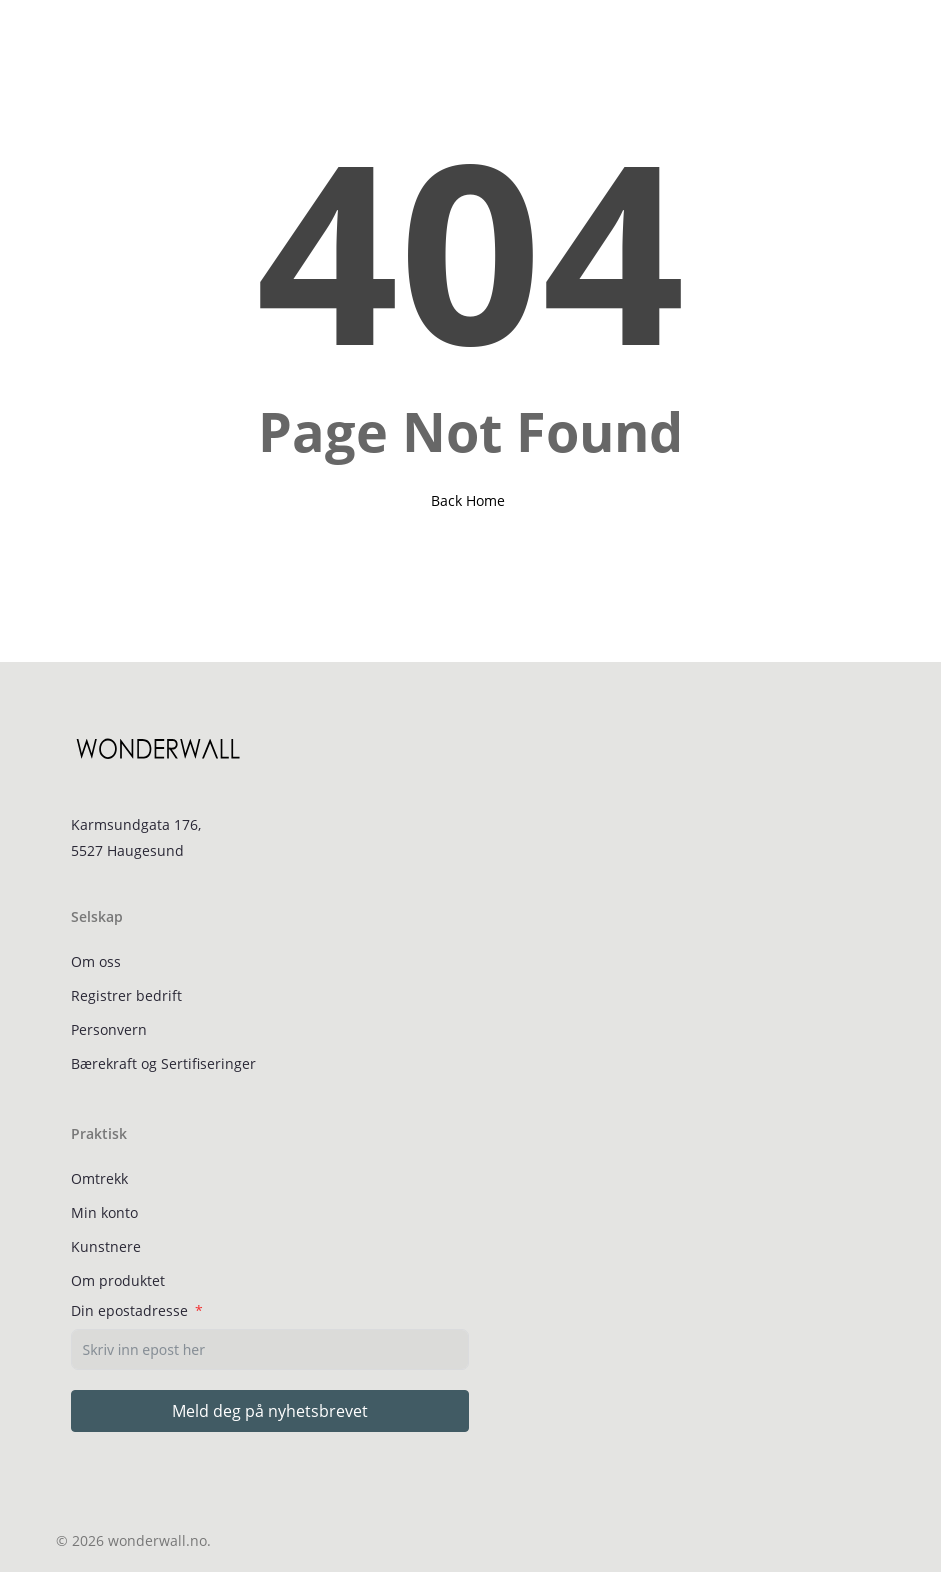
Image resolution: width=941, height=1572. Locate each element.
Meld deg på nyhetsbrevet (270, 1411)
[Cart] (862, 37)
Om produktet (118, 1280)
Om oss (96, 961)
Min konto (104, 1212)
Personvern (109, 1029)
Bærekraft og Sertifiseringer (163, 1063)
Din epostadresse (129, 1310)
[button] (67, 37)
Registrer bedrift (126, 995)
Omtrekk (99, 1178)
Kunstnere (106, 1246)
